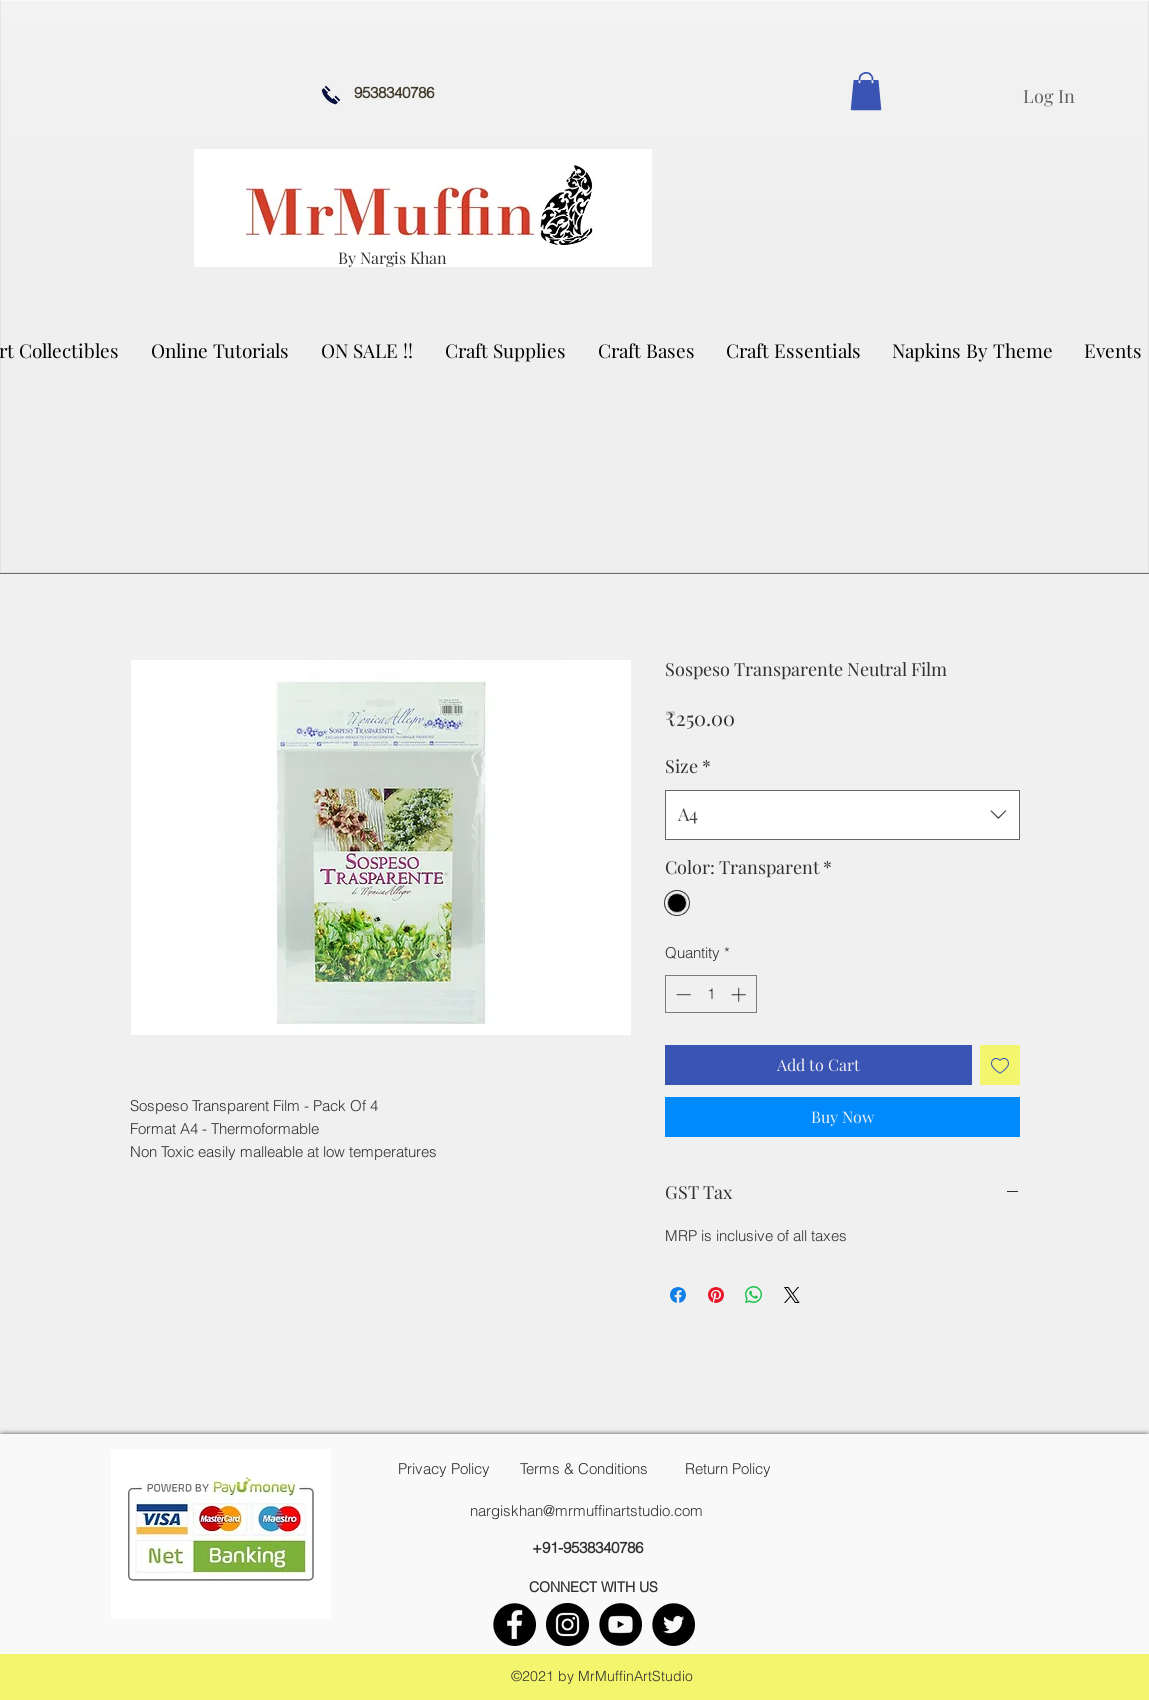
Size (688, 766)
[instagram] (567, 1624)
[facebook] (514, 1624)
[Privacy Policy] (444, 1469)
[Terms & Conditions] (584, 1469)
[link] (866, 91)
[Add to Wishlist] (1000, 1065)
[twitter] (673, 1624)
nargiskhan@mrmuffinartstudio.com (586, 1510)
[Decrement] (681, 994)
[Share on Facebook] (678, 1295)
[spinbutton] (710, 994)
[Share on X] (792, 1295)
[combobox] (842, 815)
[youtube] (620, 1624)
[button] (506, 350)
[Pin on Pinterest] (716, 1295)
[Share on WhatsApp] (754, 1295)
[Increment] (740, 994)
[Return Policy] (728, 1469)
